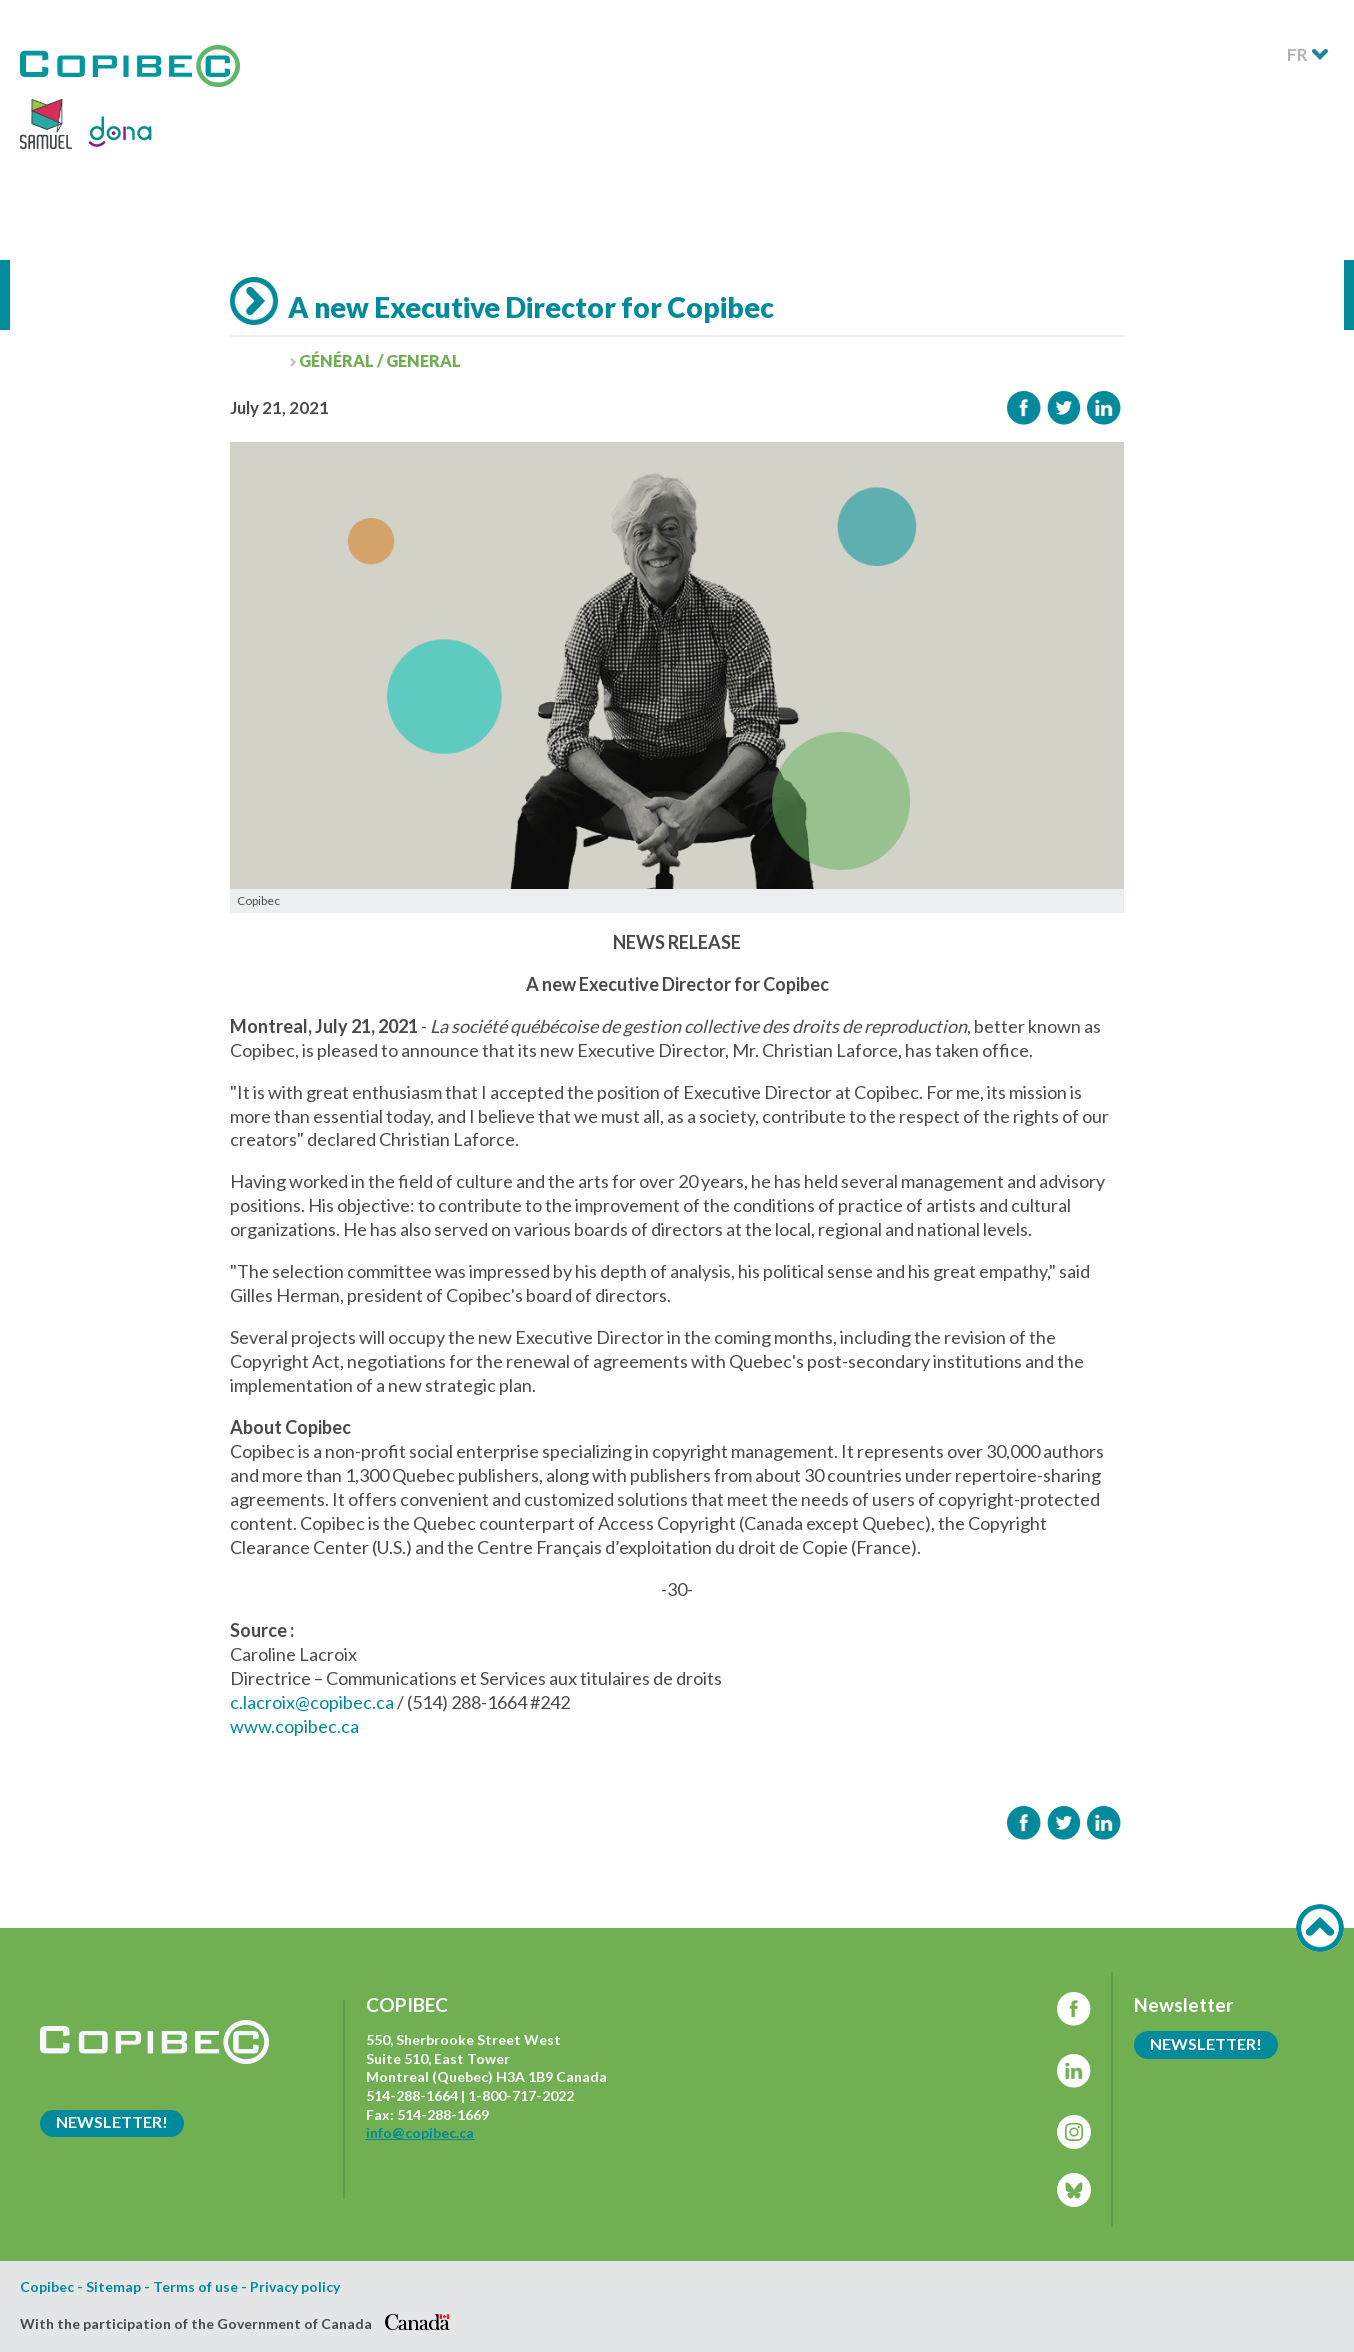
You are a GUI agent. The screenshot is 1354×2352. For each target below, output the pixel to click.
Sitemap (113, 2287)
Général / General (380, 360)
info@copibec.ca (420, 2132)
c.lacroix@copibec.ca (312, 1702)
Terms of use (195, 2287)
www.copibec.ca (294, 1726)
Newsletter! (112, 2121)
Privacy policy (295, 2287)
